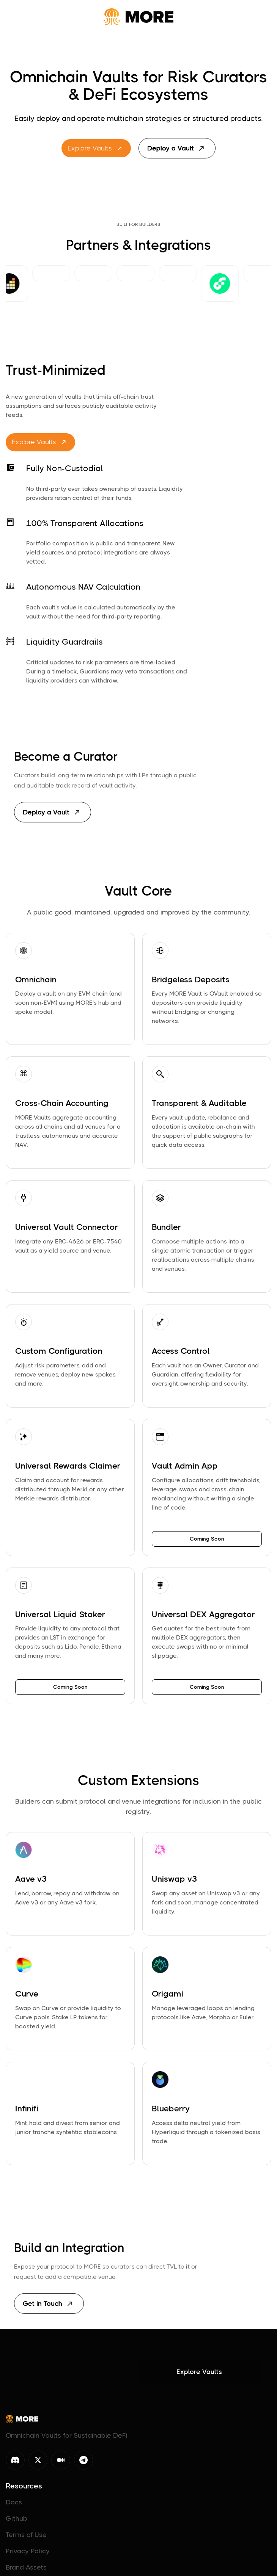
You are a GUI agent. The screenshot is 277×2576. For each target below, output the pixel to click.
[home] (138, 16)
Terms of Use (26, 2538)
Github (16, 2521)
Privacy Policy (28, 2554)
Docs (14, 2505)
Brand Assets (26, 2570)
